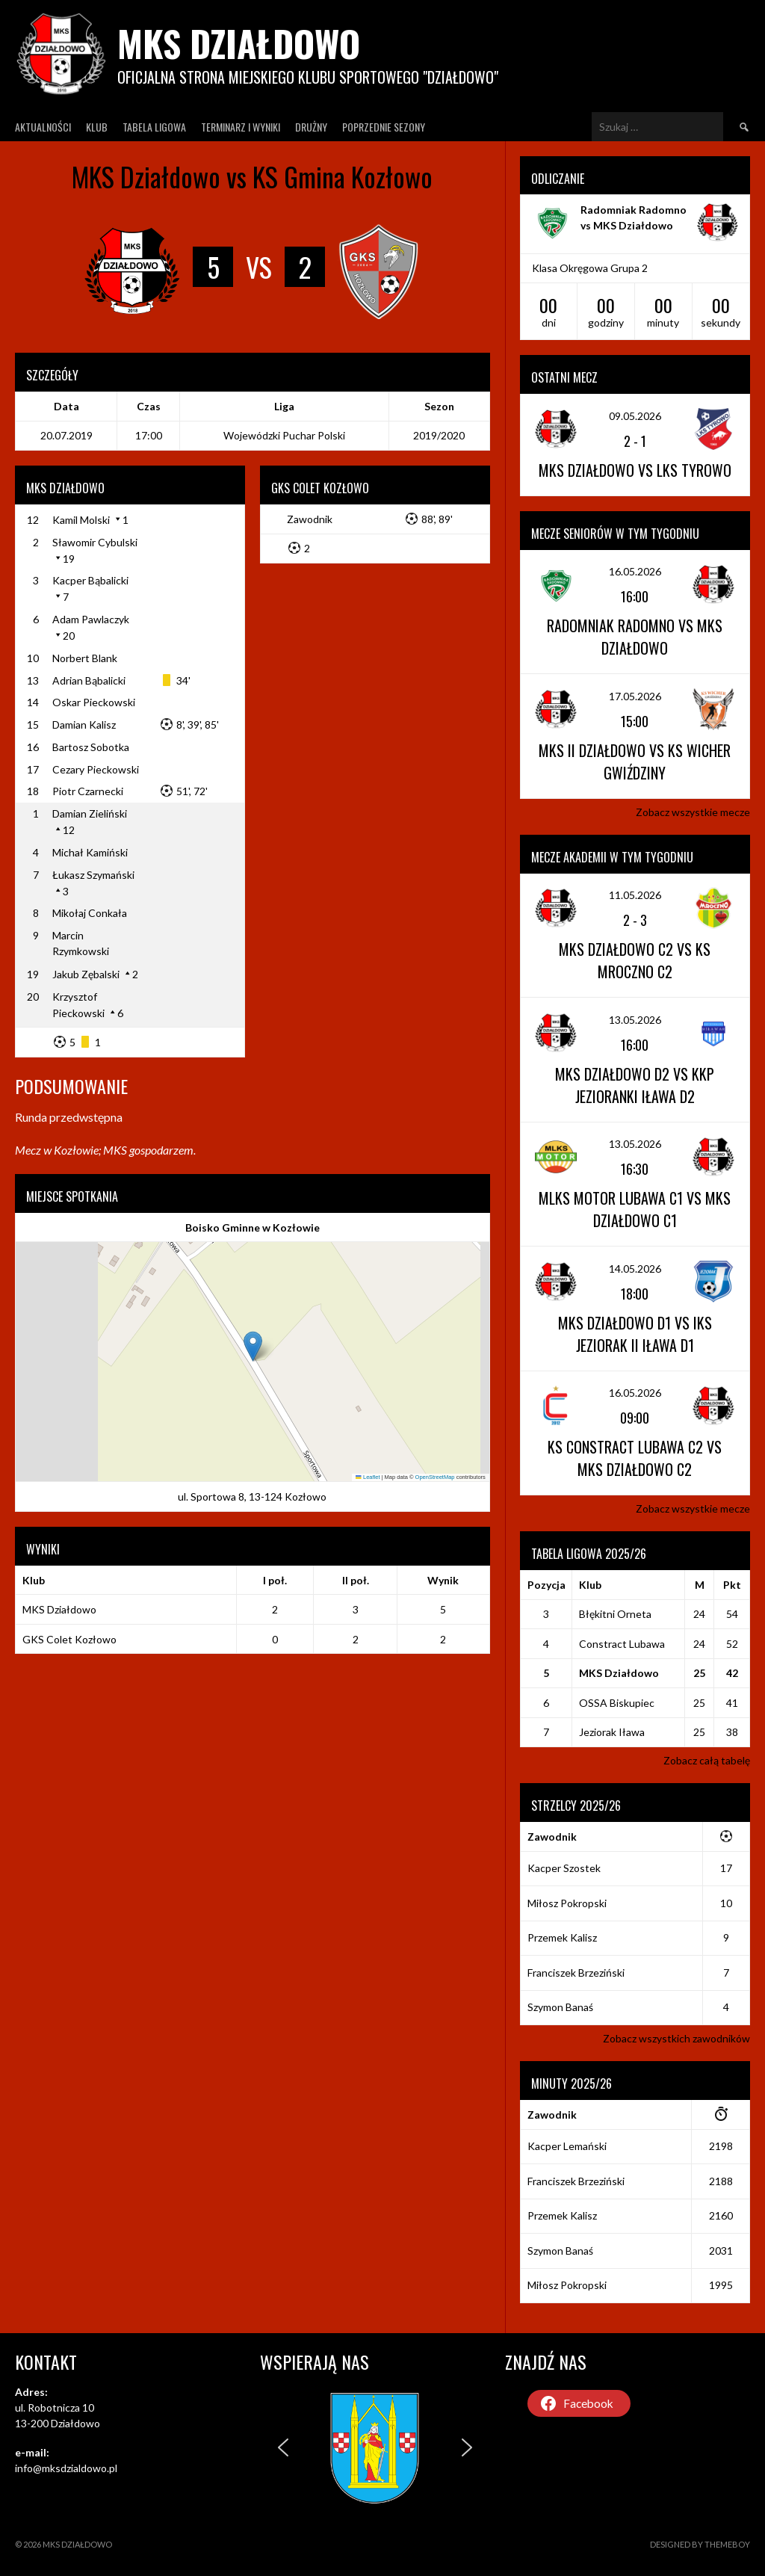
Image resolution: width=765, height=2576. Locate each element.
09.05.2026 (635, 416)
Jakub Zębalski (86, 974)
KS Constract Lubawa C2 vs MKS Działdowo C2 (635, 1458)
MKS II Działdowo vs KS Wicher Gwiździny (635, 761)
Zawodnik (309, 519)
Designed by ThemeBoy (700, 2544)
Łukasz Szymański (93, 874)
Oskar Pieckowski (93, 702)
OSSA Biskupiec (616, 1702)
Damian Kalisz (84, 724)
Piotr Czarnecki (87, 791)
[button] (253, 1346)
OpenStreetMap (435, 1477)
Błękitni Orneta (615, 1613)
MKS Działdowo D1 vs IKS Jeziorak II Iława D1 (635, 1334)
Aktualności (43, 127)
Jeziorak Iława (612, 1732)
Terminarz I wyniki (240, 127)
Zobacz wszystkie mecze (693, 812)
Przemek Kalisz (562, 1937)
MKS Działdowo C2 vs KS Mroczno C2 (634, 960)
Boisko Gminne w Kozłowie (252, 1227)
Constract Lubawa (622, 1643)
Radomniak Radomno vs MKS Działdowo (634, 636)
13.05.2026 (635, 1019)
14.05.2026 (635, 1268)
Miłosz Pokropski (567, 1903)
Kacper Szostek (564, 1868)
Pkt (732, 1584)
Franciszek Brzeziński (576, 1972)
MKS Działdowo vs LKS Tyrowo (635, 470)
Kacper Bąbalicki (90, 580)
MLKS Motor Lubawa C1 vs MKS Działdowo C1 (635, 1209)
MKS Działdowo (238, 43)
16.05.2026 (635, 571)
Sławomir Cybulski (94, 542)
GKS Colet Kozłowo (69, 1639)
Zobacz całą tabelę (706, 1760)
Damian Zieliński (89, 813)
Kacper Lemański (567, 2146)
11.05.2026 (635, 895)
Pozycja (546, 1584)
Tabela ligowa (154, 127)
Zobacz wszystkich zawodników (676, 2038)
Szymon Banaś (560, 2007)
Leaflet (368, 1477)
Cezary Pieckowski (95, 769)
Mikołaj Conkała (89, 912)
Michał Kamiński (90, 852)
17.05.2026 (635, 696)
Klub (97, 127)
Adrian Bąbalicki (89, 680)
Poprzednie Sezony (383, 127)
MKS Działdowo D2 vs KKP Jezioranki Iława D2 (634, 1085)
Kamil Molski (81, 519)
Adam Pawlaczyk (90, 619)
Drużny (311, 127)
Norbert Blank (84, 658)
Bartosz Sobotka (90, 747)
